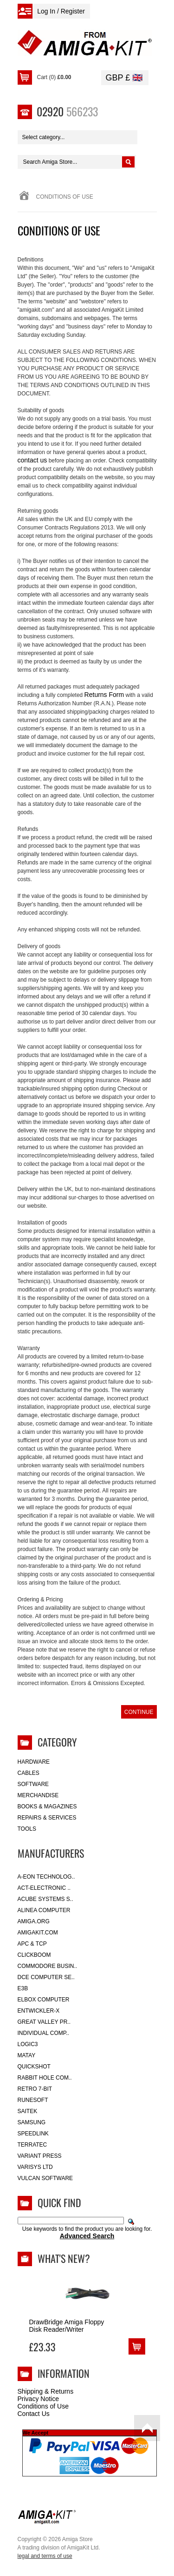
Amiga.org (34, 1921)
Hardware (34, 1762)
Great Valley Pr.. (44, 2022)
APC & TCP (32, 1943)
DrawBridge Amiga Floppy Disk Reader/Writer (66, 2325)
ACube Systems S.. (45, 1899)
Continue (139, 1712)
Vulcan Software (45, 2178)
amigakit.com (38, 1932)
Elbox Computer (44, 1999)
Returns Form (104, 694)
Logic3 (28, 2044)
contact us (32, 460)
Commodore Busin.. (47, 1966)
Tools (27, 1829)
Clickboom (34, 1955)
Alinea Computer (44, 1910)
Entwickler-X (39, 2010)
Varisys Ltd (35, 2167)
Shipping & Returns (46, 2391)
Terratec (32, 2144)
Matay (27, 2055)
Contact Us (34, 2413)
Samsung (32, 2122)
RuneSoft (33, 2100)
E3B (23, 1988)
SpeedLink (33, 2133)
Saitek (28, 2111)
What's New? (64, 2258)
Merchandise (38, 1795)
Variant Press (40, 2156)
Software (33, 1784)
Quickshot (34, 2066)
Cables (28, 1773)
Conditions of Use (43, 2406)
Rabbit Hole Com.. (45, 2077)
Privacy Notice (38, 2398)
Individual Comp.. (43, 2033)
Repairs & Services (47, 1817)
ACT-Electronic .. (44, 1888)
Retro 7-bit (35, 2089)
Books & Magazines (47, 1806)
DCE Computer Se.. (46, 1977)
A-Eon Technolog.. (46, 1876)
